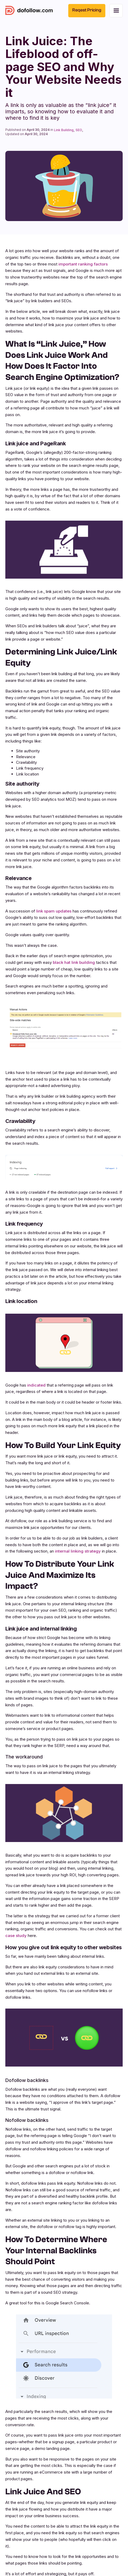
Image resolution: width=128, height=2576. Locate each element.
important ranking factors (83, 264)
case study (16, 1935)
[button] (116, 10)
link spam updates (53, 911)
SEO (78, 130)
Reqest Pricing (86, 10)
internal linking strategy (78, 1551)
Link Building (64, 130)
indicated (37, 1385)
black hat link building (74, 962)
